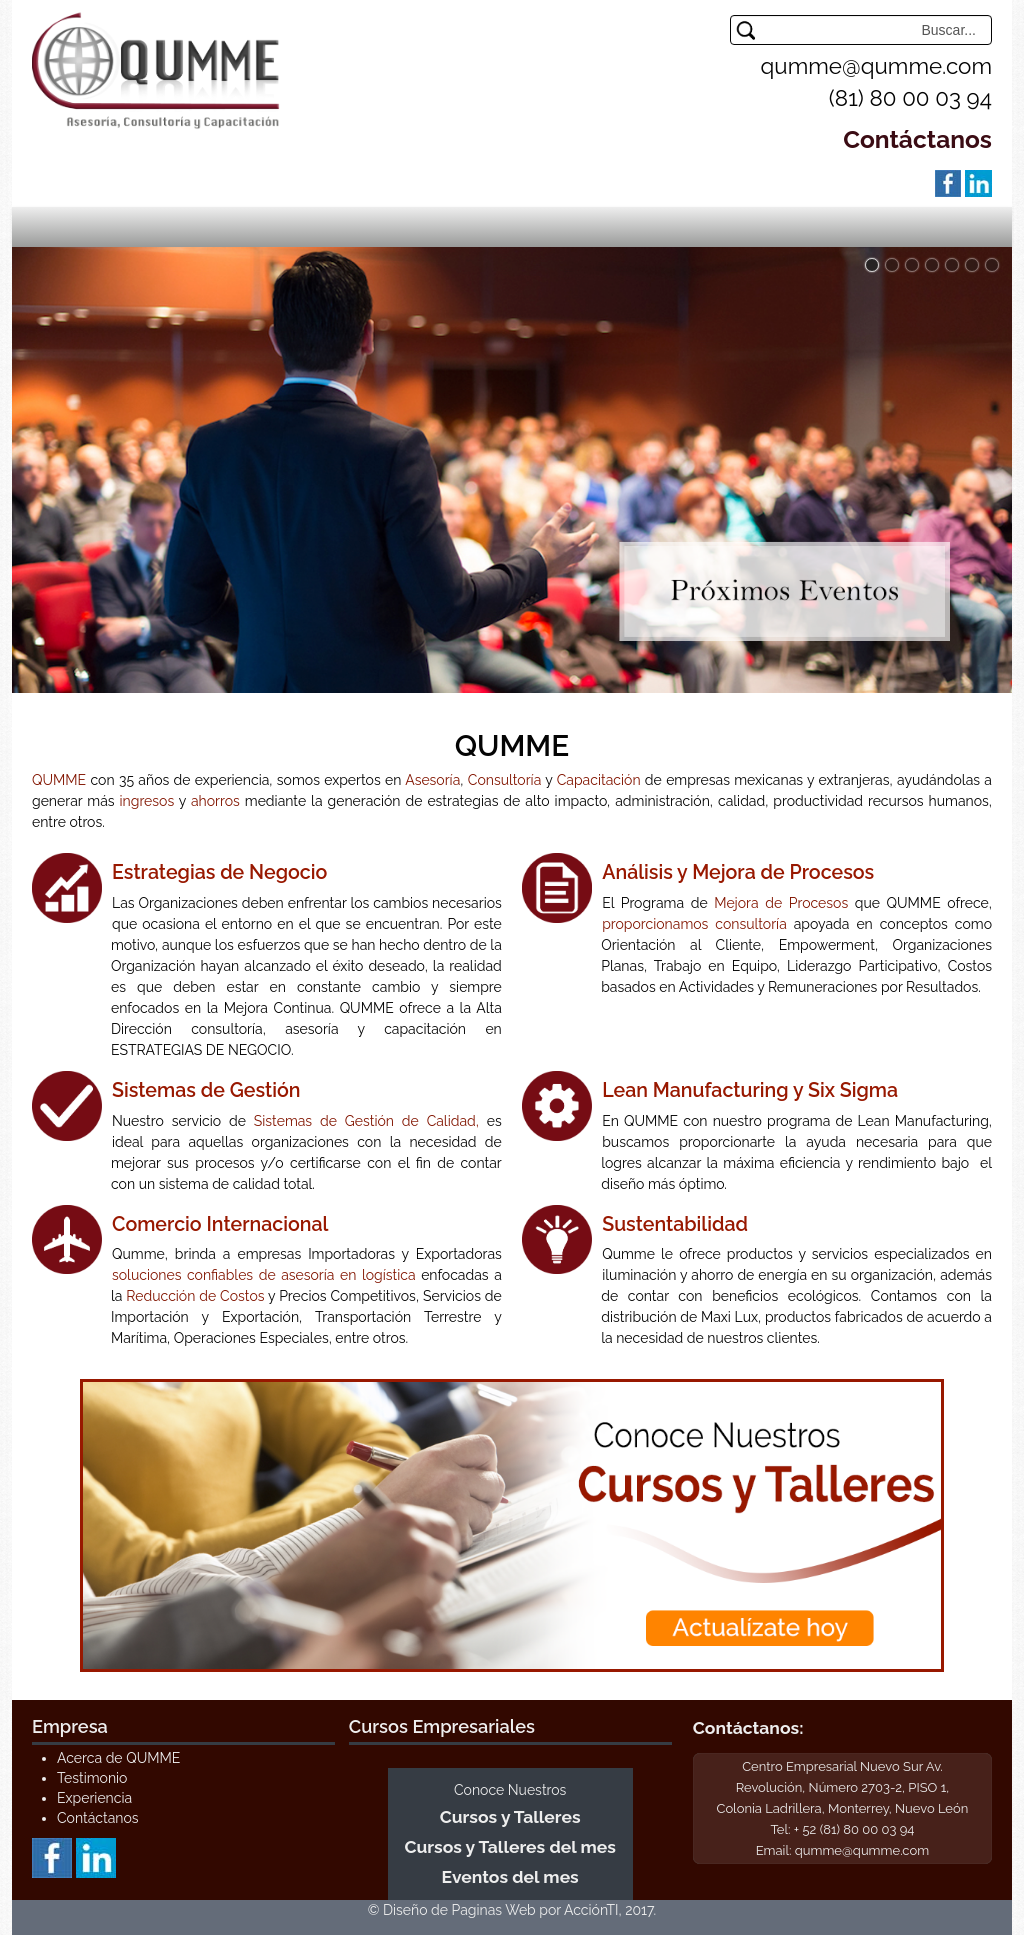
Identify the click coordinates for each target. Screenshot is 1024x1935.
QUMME (59, 780)
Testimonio (92, 1778)
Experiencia (94, 1798)
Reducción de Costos (195, 1296)
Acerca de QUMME (118, 1758)
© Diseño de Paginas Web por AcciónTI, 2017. (512, 1910)
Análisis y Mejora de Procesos (738, 872)
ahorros (215, 801)
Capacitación (599, 780)
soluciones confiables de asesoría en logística (264, 1275)
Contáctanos (917, 139)
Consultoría (504, 780)
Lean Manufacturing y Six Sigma (750, 1090)
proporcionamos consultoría (694, 924)
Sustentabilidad (675, 1224)
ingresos (147, 801)
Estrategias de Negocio (219, 872)
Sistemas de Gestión (206, 1090)
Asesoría (432, 780)
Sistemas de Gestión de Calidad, (366, 1121)
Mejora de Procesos (781, 903)
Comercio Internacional (220, 1224)
